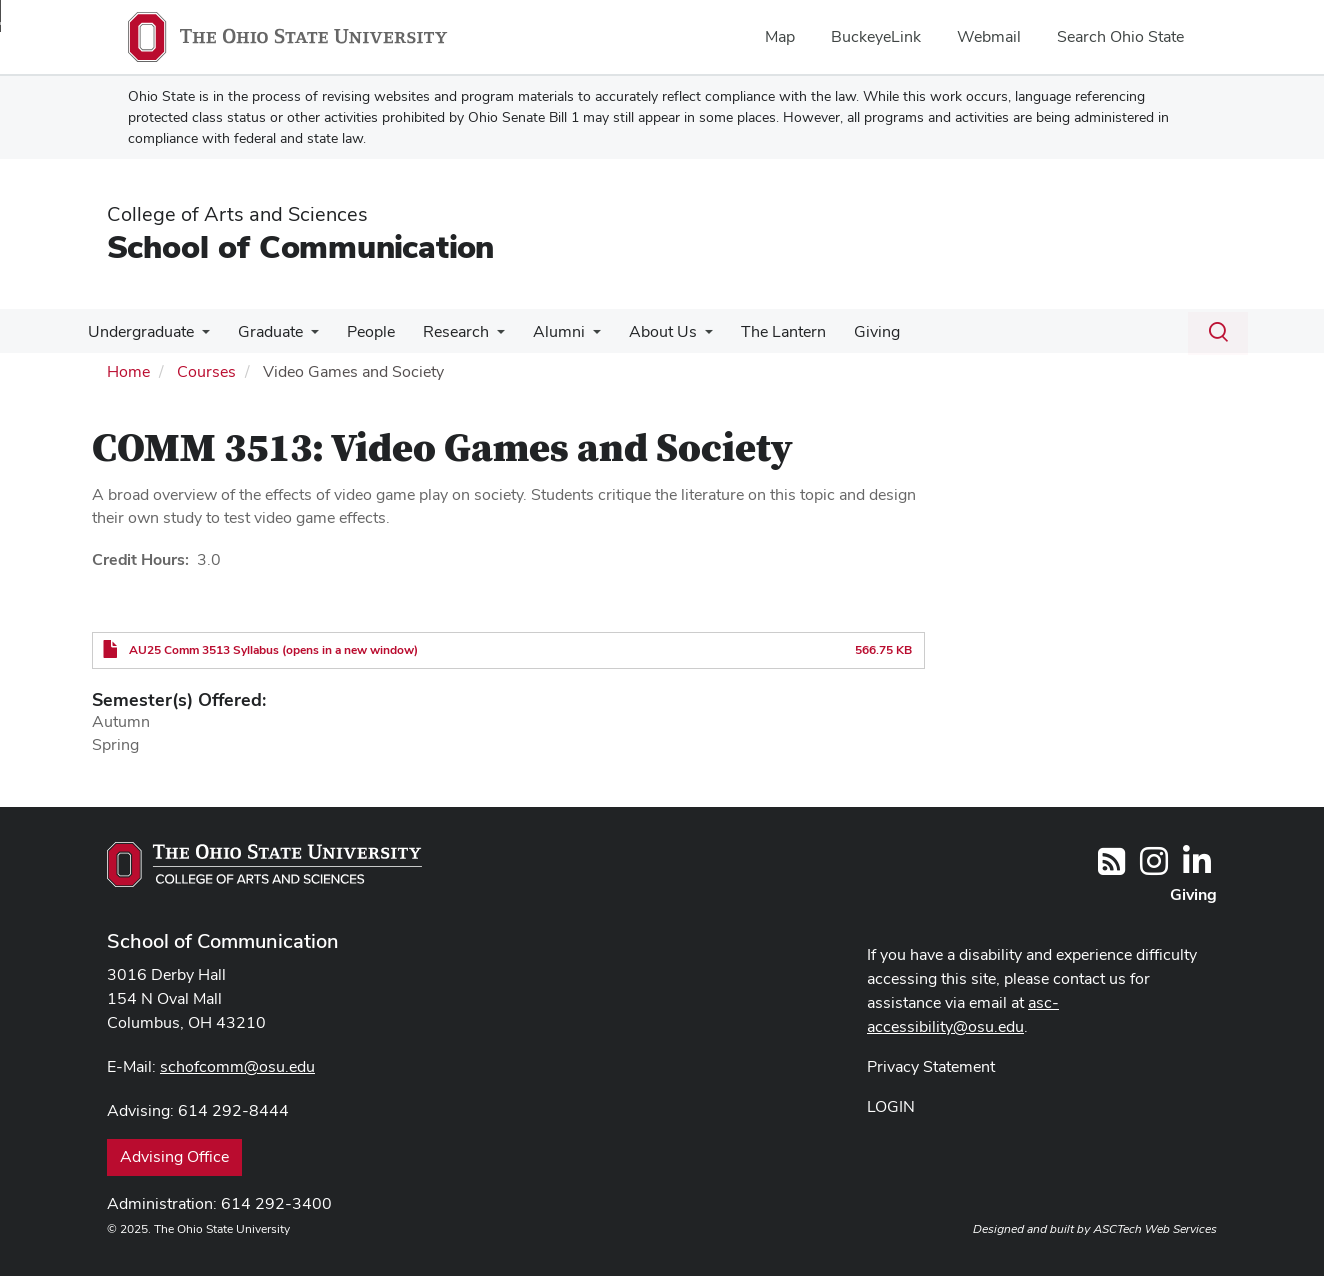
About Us (641, 331)
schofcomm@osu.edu (237, 1066)
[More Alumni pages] (575, 337)
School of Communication (300, 246)
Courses (206, 371)
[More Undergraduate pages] (200, 337)
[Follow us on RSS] (1111, 867)
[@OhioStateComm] (1154, 867)
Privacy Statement (931, 1066)
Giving (847, 331)
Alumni (541, 331)
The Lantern (757, 331)
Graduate (264, 331)
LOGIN (891, 1106)
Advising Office (174, 1156)
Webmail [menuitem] (989, 36)
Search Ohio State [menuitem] (1120, 36)
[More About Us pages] (683, 337)
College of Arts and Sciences (237, 214)
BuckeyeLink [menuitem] (876, 36)
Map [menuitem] (780, 36)
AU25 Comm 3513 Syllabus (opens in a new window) (273, 650)
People (361, 331)
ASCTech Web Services (1155, 1229)
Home (128, 371)
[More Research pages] (483, 337)
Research (442, 331)
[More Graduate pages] (305, 337)
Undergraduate (139, 331)
